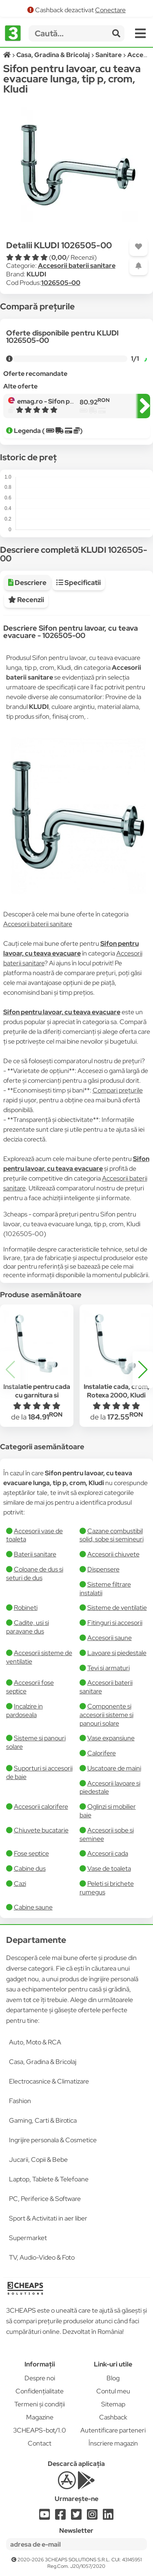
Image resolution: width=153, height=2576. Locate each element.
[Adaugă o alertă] (138, 266)
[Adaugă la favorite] (138, 247)
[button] (143, 1369)
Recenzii (26, 599)
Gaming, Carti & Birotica (43, 2120)
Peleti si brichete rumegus (107, 1887)
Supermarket (28, 2238)
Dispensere (103, 1569)
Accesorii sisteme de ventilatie (39, 1657)
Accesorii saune (109, 1637)
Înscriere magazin (113, 2443)
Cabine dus (30, 1868)
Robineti (26, 1607)
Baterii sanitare (35, 1554)
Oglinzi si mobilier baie (108, 1810)
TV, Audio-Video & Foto (42, 2257)
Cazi (20, 1883)
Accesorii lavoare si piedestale (110, 1787)
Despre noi (39, 2378)
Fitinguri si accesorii (114, 1622)
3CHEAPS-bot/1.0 (39, 2430)
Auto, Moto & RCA (35, 2042)
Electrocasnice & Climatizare (49, 2081)
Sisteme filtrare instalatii (105, 1588)
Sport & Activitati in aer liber (48, 2218)
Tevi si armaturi (108, 1668)
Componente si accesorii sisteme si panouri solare (106, 1715)
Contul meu (113, 2391)
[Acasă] (7, 55)
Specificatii (78, 582)
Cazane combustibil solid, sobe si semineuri (112, 1535)
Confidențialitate (40, 2391)
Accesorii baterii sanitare (76, 265)
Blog (113, 2378)
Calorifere (101, 1753)
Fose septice (31, 1853)
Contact (39, 2443)
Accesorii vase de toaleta (34, 1535)
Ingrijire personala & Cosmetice (53, 2140)
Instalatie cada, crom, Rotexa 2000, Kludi (116, 1390)
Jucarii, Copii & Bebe (38, 2159)
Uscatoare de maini (114, 1768)
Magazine (39, 2417)
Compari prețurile (118, 1090)
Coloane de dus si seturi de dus (34, 1573)
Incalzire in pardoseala (24, 1710)
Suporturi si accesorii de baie (39, 1772)
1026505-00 (60, 282)
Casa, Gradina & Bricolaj (42, 2061)
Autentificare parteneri (113, 2430)
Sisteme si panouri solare (36, 1742)
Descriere (27, 582)
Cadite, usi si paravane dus (27, 1627)
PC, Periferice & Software (45, 2198)
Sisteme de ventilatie (117, 1607)
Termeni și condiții (39, 2404)
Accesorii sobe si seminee (107, 1834)
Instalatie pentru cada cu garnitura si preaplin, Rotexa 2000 (36, 1395)
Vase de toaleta (109, 1868)
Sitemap (113, 2404)
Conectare (110, 10)
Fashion (20, 2101)
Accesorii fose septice (30, 1686)
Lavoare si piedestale (116, 1653)
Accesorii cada (107, 1853)
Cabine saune (33, 1907)
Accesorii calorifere (41, 1806)
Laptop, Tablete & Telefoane (49, 2179)
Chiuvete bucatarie (41, 1830)
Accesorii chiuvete (113, 1554)
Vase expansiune (111, 1738)
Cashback (113, 2417)
